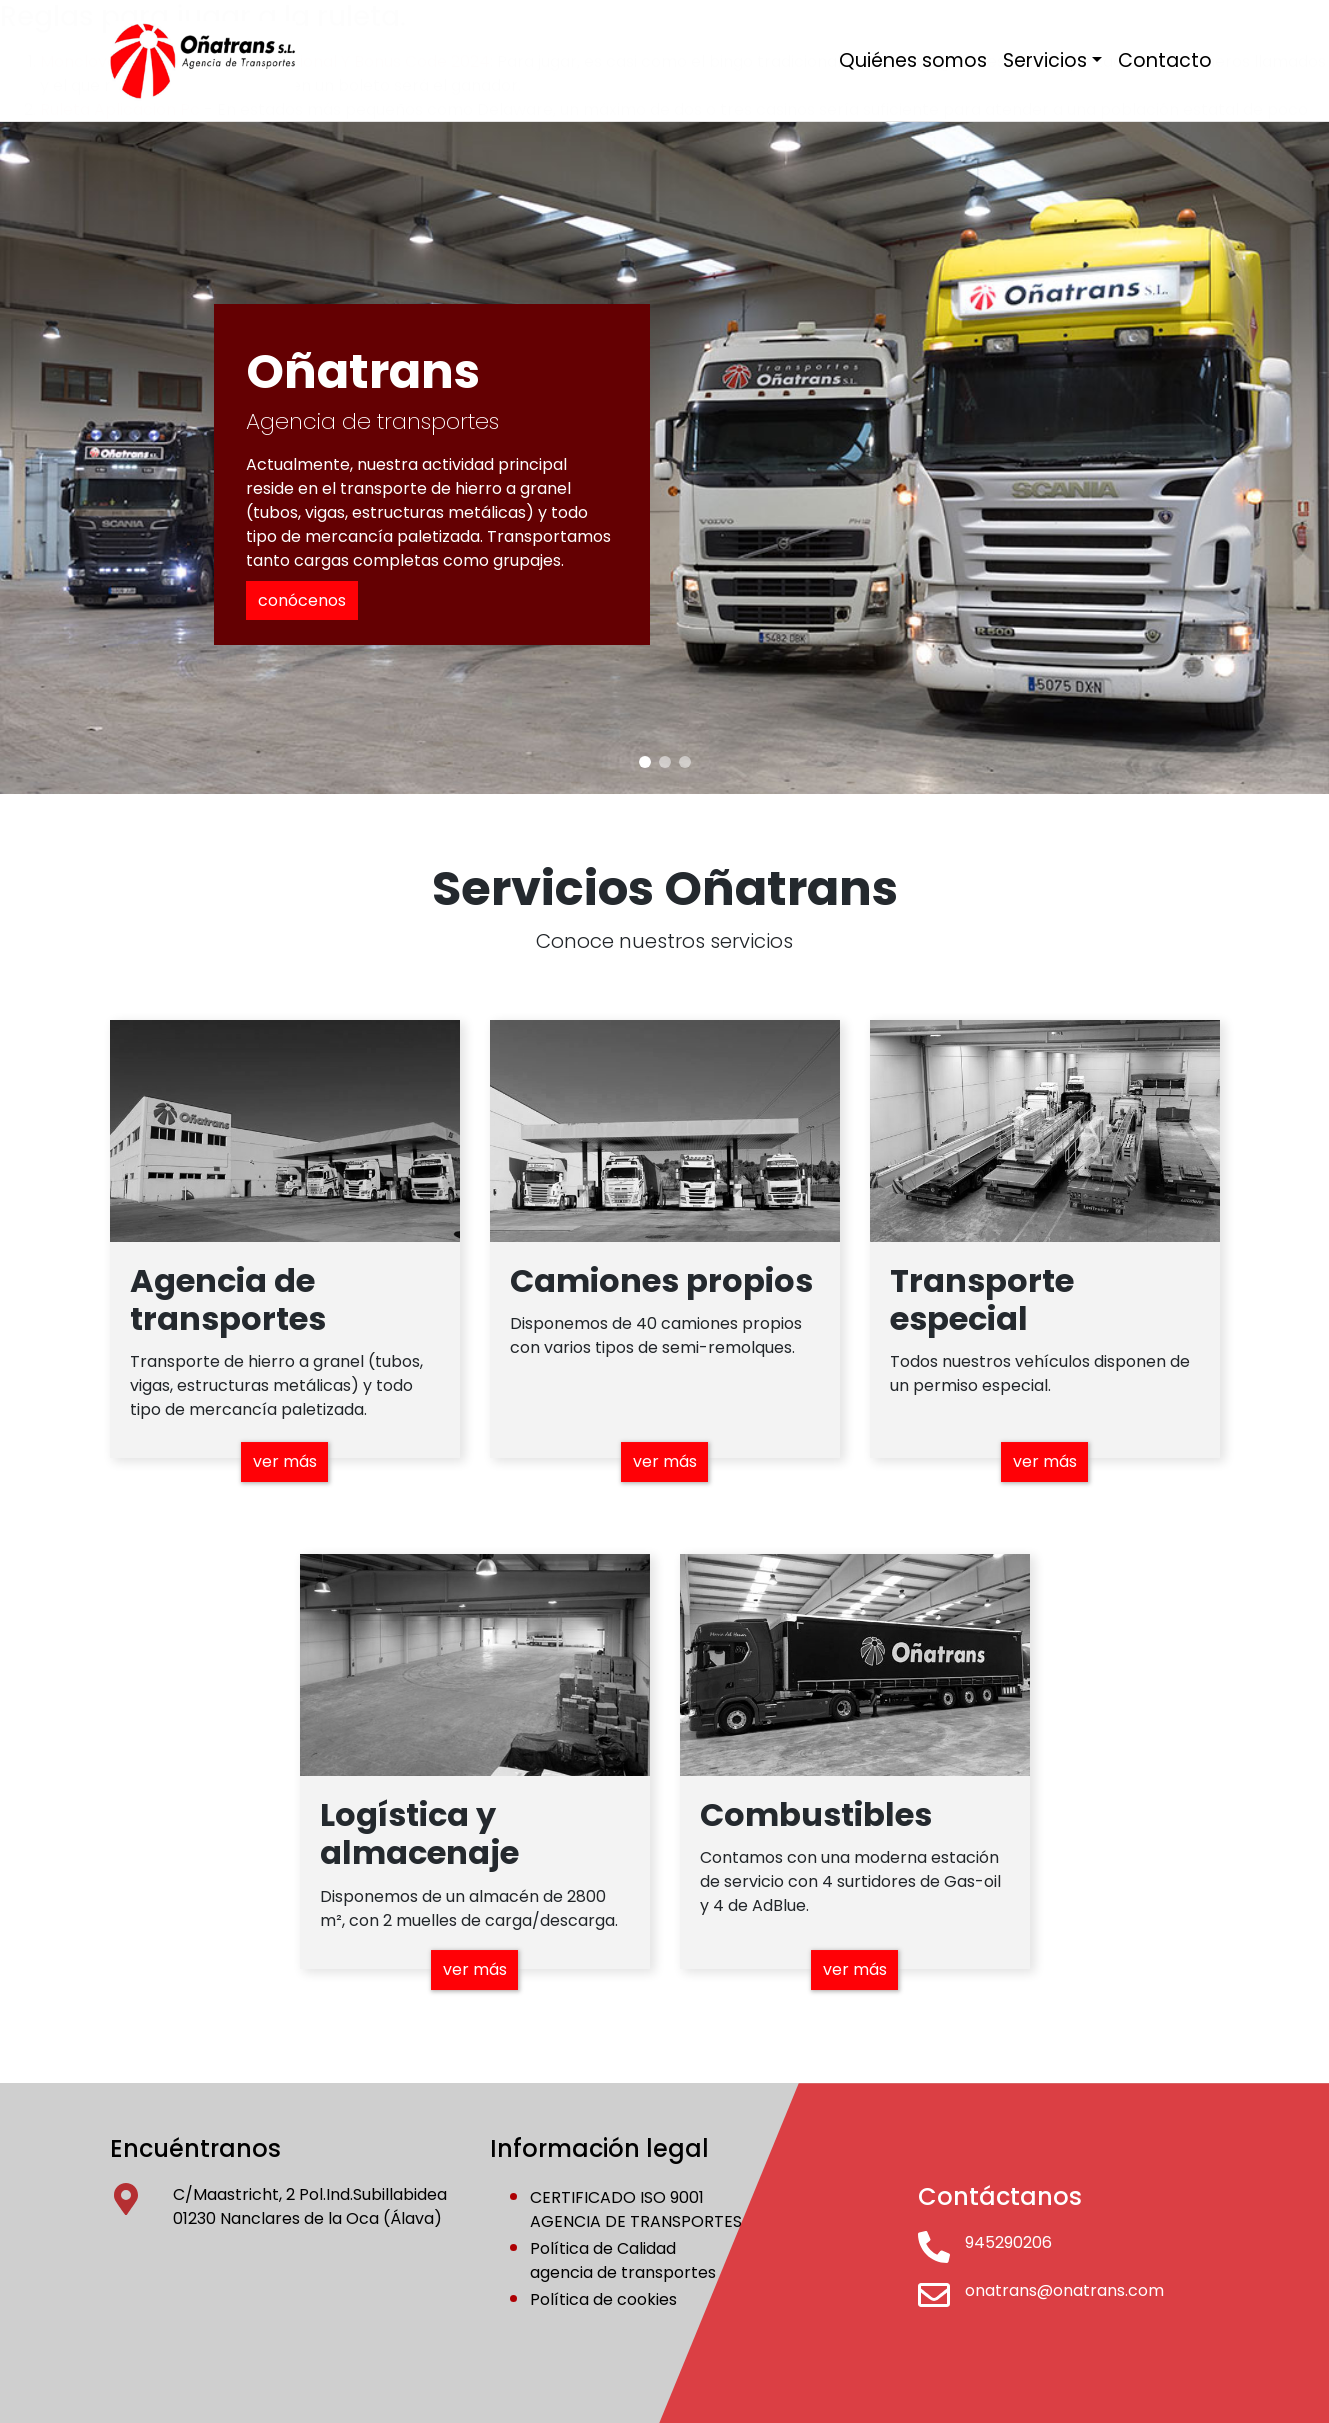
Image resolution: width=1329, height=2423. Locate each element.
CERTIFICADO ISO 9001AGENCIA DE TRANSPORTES (636, 2209)
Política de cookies (603, 2299)
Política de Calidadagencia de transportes (623, 2260)
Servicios (1045, 60)
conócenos (302, 600)
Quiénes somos (913, 60)
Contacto (1165, 60)
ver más (285, 1461)
